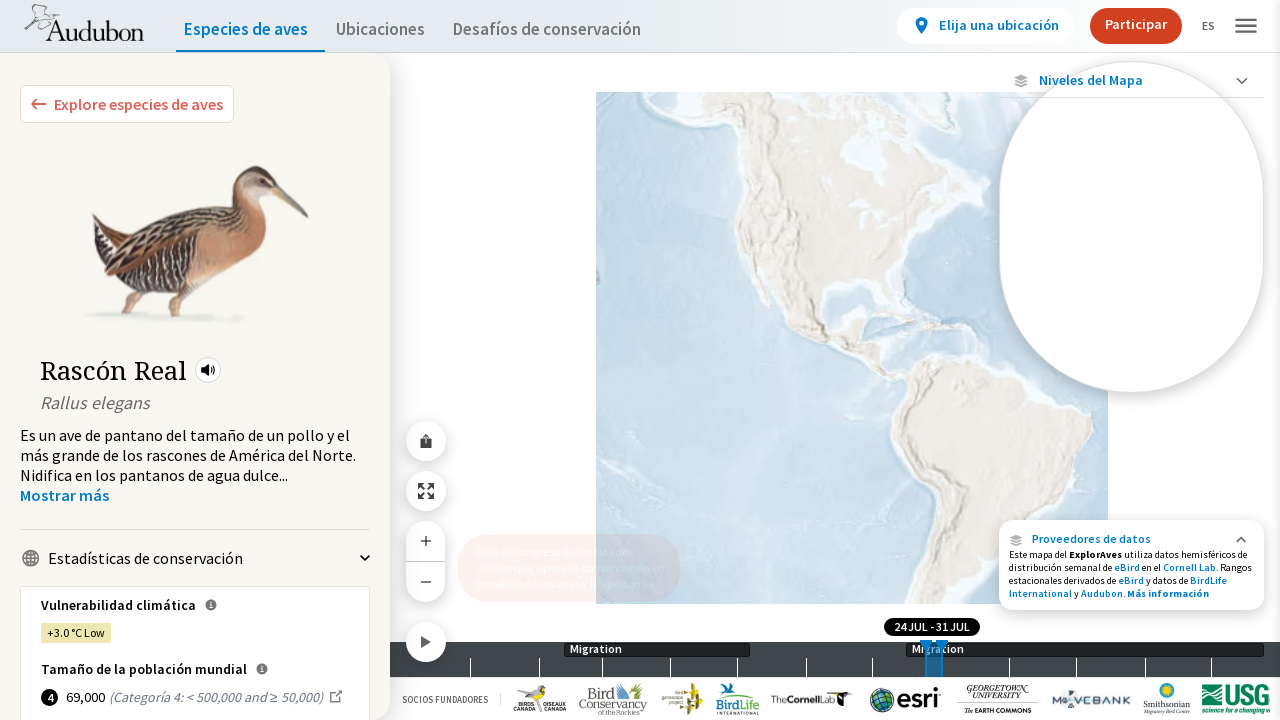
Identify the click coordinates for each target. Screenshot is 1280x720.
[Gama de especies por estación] (1131, 380)
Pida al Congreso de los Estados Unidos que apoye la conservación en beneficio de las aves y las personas (563, 559)
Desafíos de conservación (578, 29)
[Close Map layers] (1131, 80)
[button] (208, 370)
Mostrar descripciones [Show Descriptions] (1131, 397)
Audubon (1102, 593)
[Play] (426, 642)
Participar (1119, 24)
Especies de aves (250, 29)
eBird (1127, 567)
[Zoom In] (426, 541)
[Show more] (64, 495)
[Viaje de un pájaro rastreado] (1131, 263)
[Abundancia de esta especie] (1131, 322)
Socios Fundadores (445, 699)
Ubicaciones (398, 29)
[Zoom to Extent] (426, 491)
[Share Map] (426, 441)
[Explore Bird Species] (127, 104)
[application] (640, 360)
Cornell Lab (1189, 567)
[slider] (926, 659)
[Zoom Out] (426, 581)
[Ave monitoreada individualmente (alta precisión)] (1131, 211)
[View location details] (968, 26)
